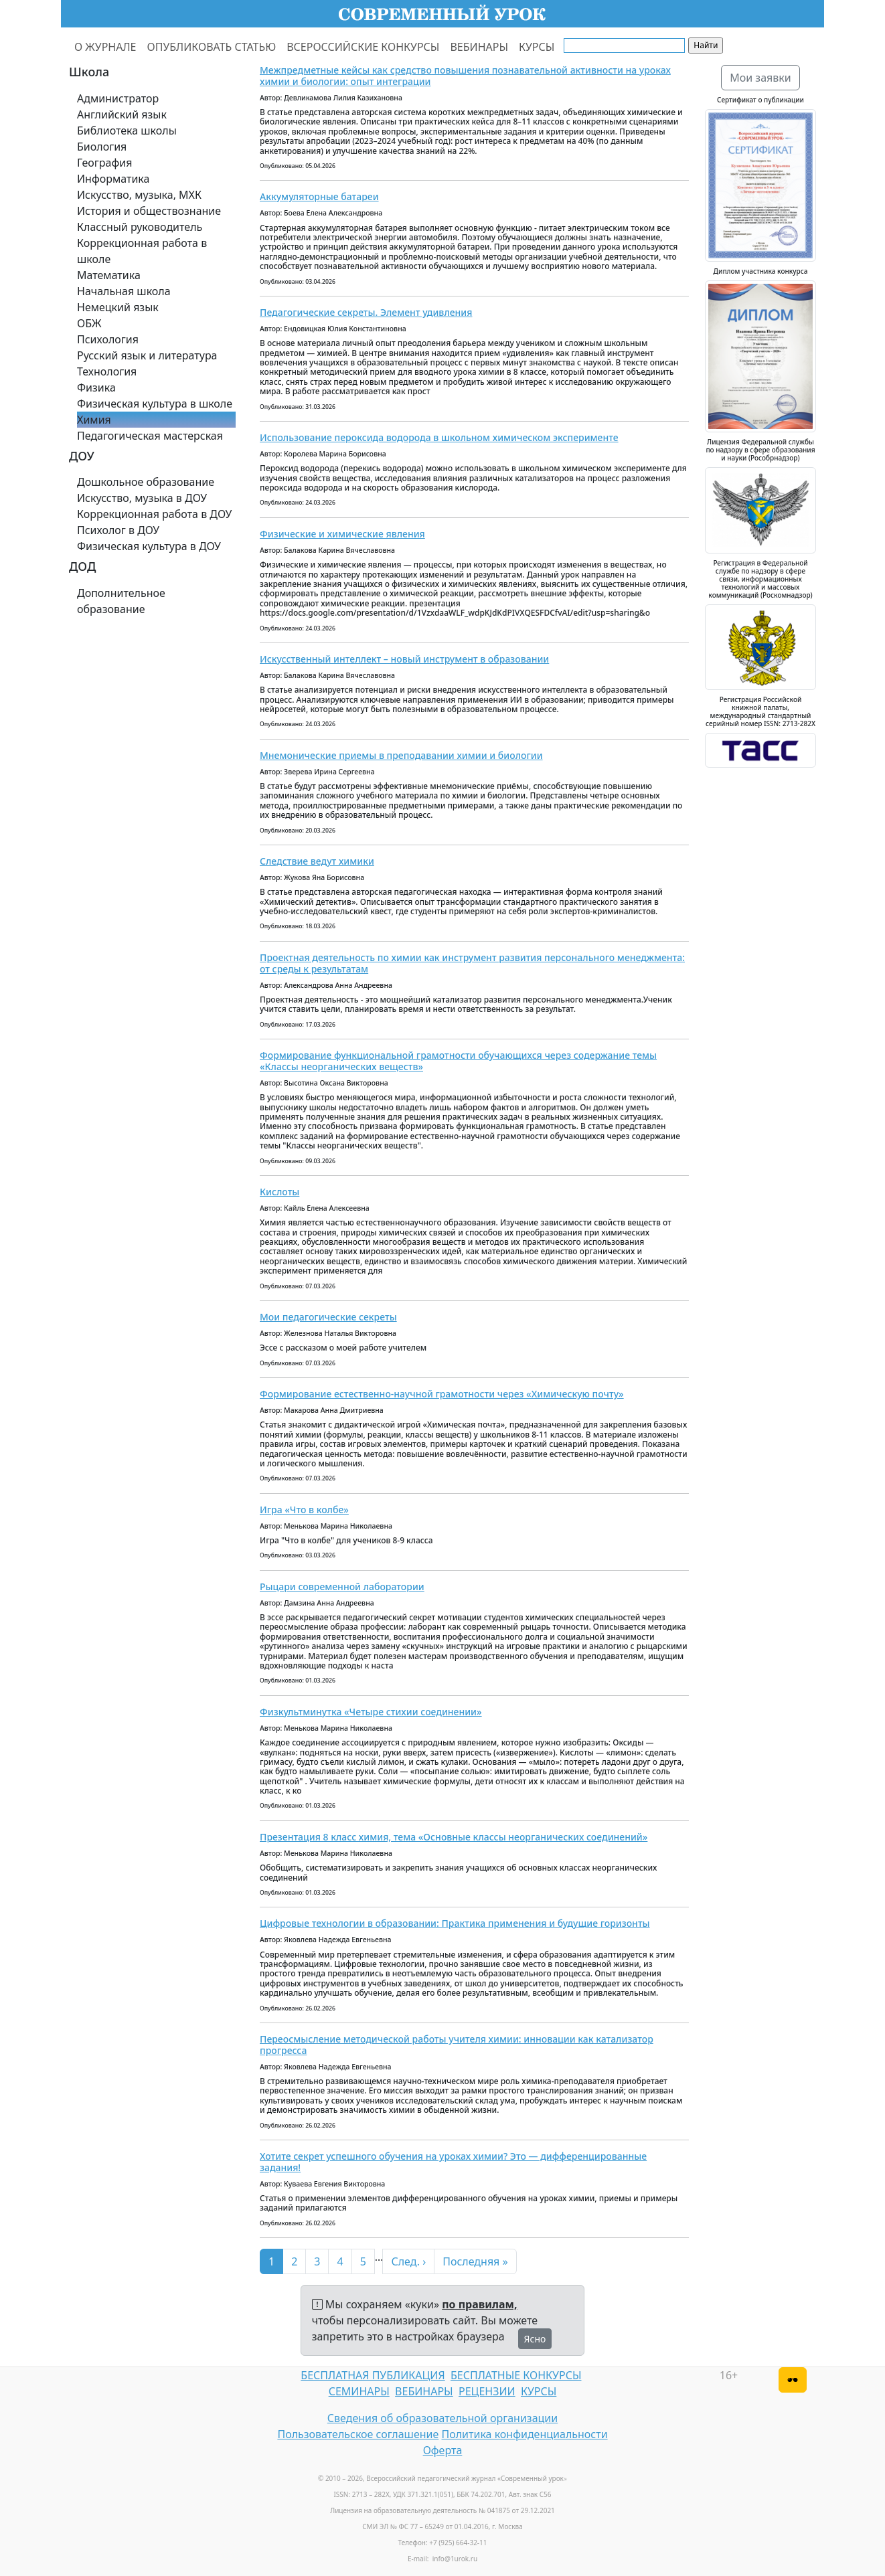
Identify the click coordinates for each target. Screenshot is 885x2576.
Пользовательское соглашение (357, 2434)
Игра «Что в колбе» (304, 1509)
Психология (108, 339)
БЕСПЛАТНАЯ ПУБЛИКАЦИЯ (373, 2375)
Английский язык (122, 114)
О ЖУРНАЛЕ (105, 46)
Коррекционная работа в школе (142, 251)
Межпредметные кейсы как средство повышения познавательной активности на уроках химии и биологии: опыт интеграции (465, 76)
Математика (109, 275)
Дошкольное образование (145, 482)
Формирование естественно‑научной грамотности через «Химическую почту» (442, 1393)
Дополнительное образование (121, 601)
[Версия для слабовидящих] (793, 2380)
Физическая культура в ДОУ (149, 546)
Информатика (113, 178)
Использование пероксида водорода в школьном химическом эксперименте (439, 437)
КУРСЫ (536, 46)
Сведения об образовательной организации (442, 2418)
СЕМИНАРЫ (359, 2391)
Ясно (535, 2338)
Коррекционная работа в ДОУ (154, 514)
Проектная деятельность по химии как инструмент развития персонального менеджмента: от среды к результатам (472, 963)
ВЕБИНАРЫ (479, 46)
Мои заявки (760, 77)
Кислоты (279, 1191)
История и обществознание (149, 210)
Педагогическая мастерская (150, 435)
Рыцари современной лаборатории (342, 1586)
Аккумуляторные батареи (319, 196)
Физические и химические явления (342, 533)
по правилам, (479, 2304)
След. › (408, 2261)
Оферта (443, 2450)
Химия (94, 419)
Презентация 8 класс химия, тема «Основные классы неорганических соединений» (453, 1836)
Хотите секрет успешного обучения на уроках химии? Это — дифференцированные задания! (453, 2162)
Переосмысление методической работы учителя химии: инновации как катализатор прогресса (456, 2045)
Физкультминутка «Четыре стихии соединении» (371, 1711)
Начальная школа (124, 291)
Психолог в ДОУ (118, 530)
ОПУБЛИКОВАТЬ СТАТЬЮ (211, 46)
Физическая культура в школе (154, 403)
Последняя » (474, 2261)
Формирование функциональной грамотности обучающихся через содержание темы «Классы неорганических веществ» (458, 1061)
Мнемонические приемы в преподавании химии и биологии (401, 755)
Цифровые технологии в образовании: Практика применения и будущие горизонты (455, 1923)
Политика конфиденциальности (525, 2434)
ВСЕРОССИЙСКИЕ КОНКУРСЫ (363, 46)
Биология (102, 146)
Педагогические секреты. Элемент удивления (366, 312)
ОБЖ (89, 323)
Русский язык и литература (147, 355)
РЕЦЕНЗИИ (487, 2391)
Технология (107, 371)
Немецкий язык (118, 307)
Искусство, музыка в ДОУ (142, 498)
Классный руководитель (139, 227)
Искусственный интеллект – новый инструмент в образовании (404, 659)
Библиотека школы (127, 130)
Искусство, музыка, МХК (139, 194)
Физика (96, 387)
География (104, 162)
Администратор (118, 98)
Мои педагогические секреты (328, 1316)
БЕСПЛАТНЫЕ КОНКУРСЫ (516, 2375)
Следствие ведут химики (317, 861)
